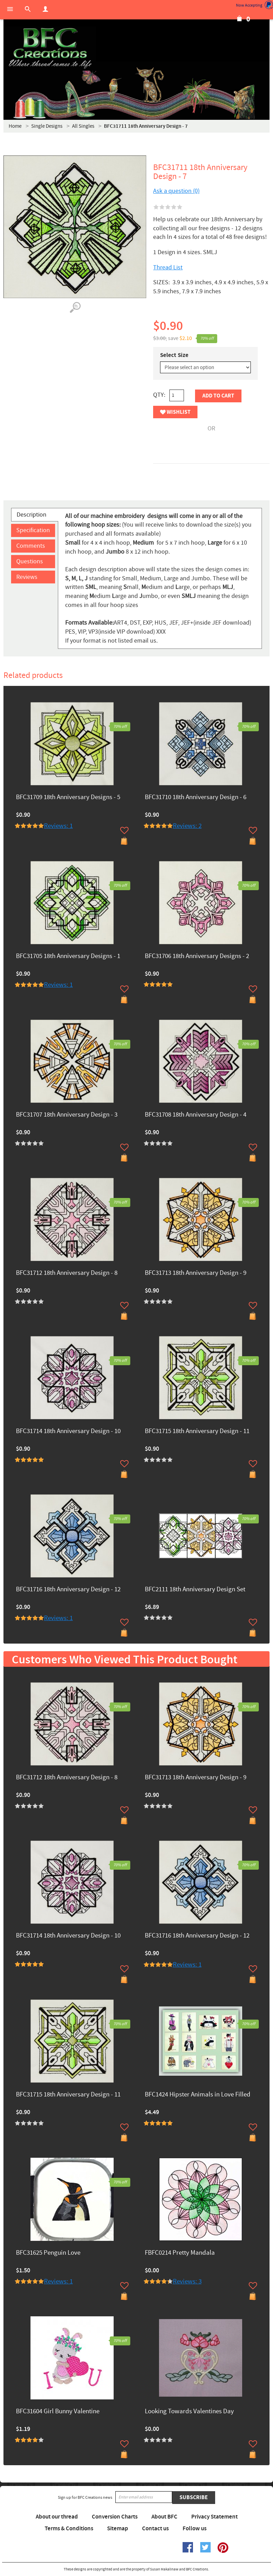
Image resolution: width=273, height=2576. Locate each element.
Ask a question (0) (176, 191)
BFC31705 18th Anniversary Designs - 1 (68, 956)
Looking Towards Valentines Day (189, 2411)
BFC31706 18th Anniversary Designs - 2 (197, 956)
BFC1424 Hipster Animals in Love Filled (197, 2095)
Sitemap (117, 2528)
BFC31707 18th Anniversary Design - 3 (66, 1115)
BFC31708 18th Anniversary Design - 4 (195, 1115)
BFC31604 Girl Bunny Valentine (57, 2411)
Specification (33, 530)
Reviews (26, 577)
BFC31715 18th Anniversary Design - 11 (197, 1431)
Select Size (174, 355)
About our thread (57, 2517)
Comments (30, 546)
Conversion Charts (115, 2517)
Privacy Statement (214, 2517)
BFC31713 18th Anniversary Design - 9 (195, 1273)
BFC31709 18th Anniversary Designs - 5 (68, 797)
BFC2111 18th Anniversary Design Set (195, 1589)
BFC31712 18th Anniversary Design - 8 (66, 1273)
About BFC (164, 2517)
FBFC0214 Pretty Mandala (180, 2253)
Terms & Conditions (69, 2528)
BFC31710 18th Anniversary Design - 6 (195, 797)
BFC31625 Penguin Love (48, 2253)
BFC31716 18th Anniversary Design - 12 (68, 1589)
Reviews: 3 (187, 2281)
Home (15, 126)
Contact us (155, 2528)
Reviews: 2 (187, 826)
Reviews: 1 (58, 826)
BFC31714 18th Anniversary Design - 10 (68, 1431)
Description (31, 515)
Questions (29, 561)
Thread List (168, 267)
